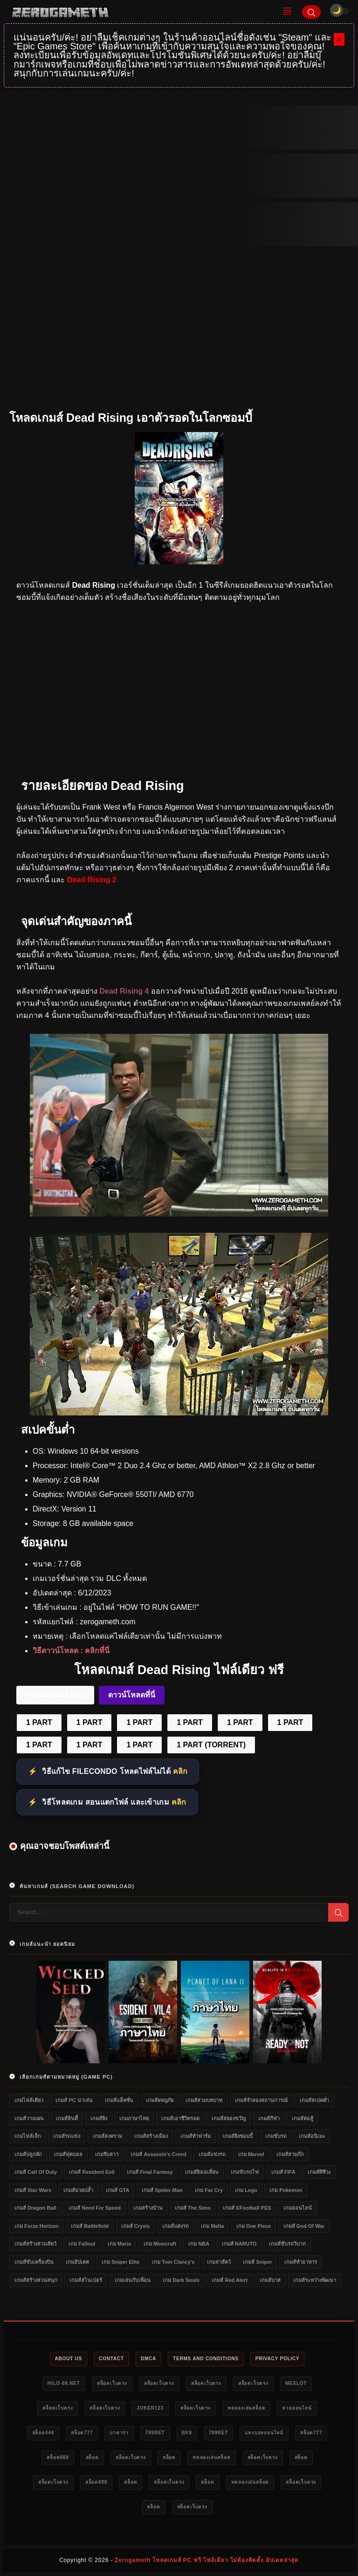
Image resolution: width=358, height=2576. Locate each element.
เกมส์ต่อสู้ (302, 2118)
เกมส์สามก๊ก (290, 2154)
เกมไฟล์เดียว (28, 2100)
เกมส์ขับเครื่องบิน (34, 2262)
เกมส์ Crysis (135, 2226)
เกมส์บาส (270, 2280)
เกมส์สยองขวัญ (229, 2118)
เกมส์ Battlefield (90, 2226)
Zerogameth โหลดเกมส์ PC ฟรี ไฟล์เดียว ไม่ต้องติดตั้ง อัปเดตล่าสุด (207, 2560)
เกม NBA (198, 2243)
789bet (155, 2432)
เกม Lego (246, 2190)
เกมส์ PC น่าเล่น (73, 2100)
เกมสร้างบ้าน (148, 2208)
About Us (69, 2358)
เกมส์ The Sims (193, 2208)
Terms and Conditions (206, 2358)
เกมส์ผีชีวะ (319, 2172)
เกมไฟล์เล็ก (27, 2136)
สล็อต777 (82, 2432)
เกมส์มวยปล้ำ (78, 2190)
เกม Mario (119, 2243)
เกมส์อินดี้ (67, 2118)
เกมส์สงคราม (107, 2136)
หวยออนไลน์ (296, 2408)
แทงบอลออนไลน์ (264, 2432)
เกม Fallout (82, 2243)
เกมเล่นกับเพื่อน (133, 2280)
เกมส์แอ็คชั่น (119, 2100)
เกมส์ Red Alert (230, 2280)
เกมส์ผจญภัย (159, 2100)
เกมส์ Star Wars (32, 2190)
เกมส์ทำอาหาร (300, 2262)
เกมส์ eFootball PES (247, 2208)
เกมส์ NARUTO (239, 2243)
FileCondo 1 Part (55, 1695)
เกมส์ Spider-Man (162, 2190)
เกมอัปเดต (77, 2262)
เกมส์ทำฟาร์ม (195, 2136)
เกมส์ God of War (304, 2226)
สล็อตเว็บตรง (112, 2383)
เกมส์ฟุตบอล (68, 2154)
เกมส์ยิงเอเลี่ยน (202, 2172)
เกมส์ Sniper (257, 2262)
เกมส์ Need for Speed (95, 2208)
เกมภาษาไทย (134, 2118)
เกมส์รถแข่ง (66, 2136)
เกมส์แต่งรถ (175, 2226)
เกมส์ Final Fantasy (149, 2172)
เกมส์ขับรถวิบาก (287, 2243)
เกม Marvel (251, 2154)
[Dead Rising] (179, 1214)
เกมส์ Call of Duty (35, 2172)
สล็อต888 (58, 2457)
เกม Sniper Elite (121, 2262)
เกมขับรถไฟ (245, 2172)
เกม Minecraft (160, 2243)
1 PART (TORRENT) (211, 1745)
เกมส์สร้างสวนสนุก (35, 2280)
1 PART (39, 1722)
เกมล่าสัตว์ (219, 2262)
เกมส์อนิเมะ (312, 2136)
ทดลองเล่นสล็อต (246, 2408)
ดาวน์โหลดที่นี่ (131, 1695)
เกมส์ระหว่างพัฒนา (314, 2280)
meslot (296, 2383)
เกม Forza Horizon (36, 2226)
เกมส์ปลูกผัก (28, 2154)
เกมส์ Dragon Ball (35, 2208)
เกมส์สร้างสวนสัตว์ (35, 2243)
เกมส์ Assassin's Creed (158, 2154)
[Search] (311, 12)
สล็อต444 (43, 2432)
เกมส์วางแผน (29, 2118)
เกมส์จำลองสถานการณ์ (261, 2100)
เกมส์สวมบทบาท (204, 2100)
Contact (111, 2358)
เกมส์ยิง (98, 2118)
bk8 (187, 2432)
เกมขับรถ (276, 2136)
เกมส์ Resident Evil (91, 2172)
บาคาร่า (119, 2432)
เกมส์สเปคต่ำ (314, 2100)
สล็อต (92, 2457)
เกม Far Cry (209, 2190)
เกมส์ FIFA (283, 2172)
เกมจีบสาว (106, 2154)
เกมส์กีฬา (269, 2118)
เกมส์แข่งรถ (212, 2154)
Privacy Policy (277, 2358)
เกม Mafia (212, 2226)
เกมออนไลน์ (297, 2208)
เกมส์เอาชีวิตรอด (180, 2118)
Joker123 (150, 2408)
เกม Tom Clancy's (173, 2262)
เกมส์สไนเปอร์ (85, 2280)
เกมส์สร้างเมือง (151, 2136)
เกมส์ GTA (117, 2190)
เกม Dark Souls (181, 2280)
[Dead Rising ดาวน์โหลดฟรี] (179, 1413)
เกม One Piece (253, 2226)
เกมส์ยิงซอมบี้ (238, 2136)
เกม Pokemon (286, 2190)
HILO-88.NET (64, 2383)
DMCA (148, 2358)
